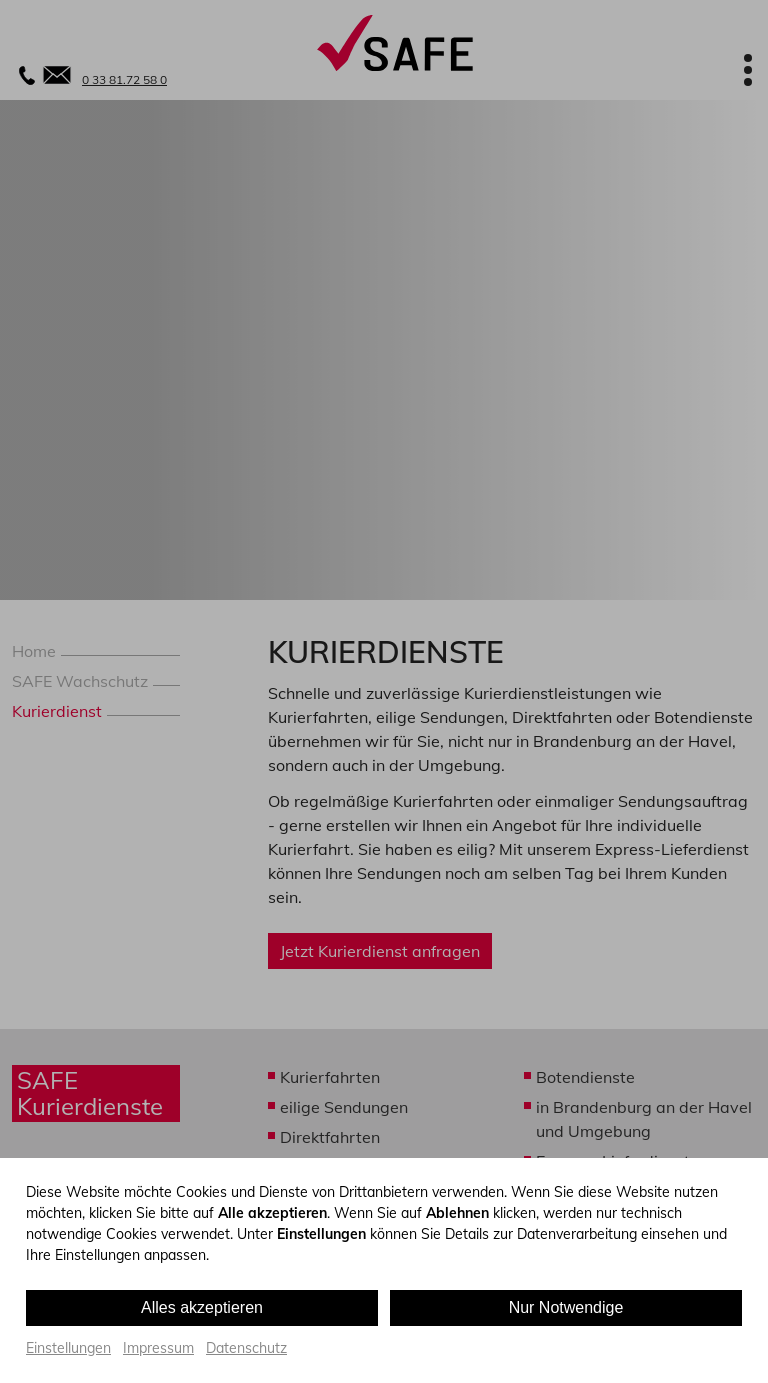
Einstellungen (68, 1348)
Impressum (158, 1348)
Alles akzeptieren (202, 1307)
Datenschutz (246, 1348)
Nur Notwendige (566, 1307)
